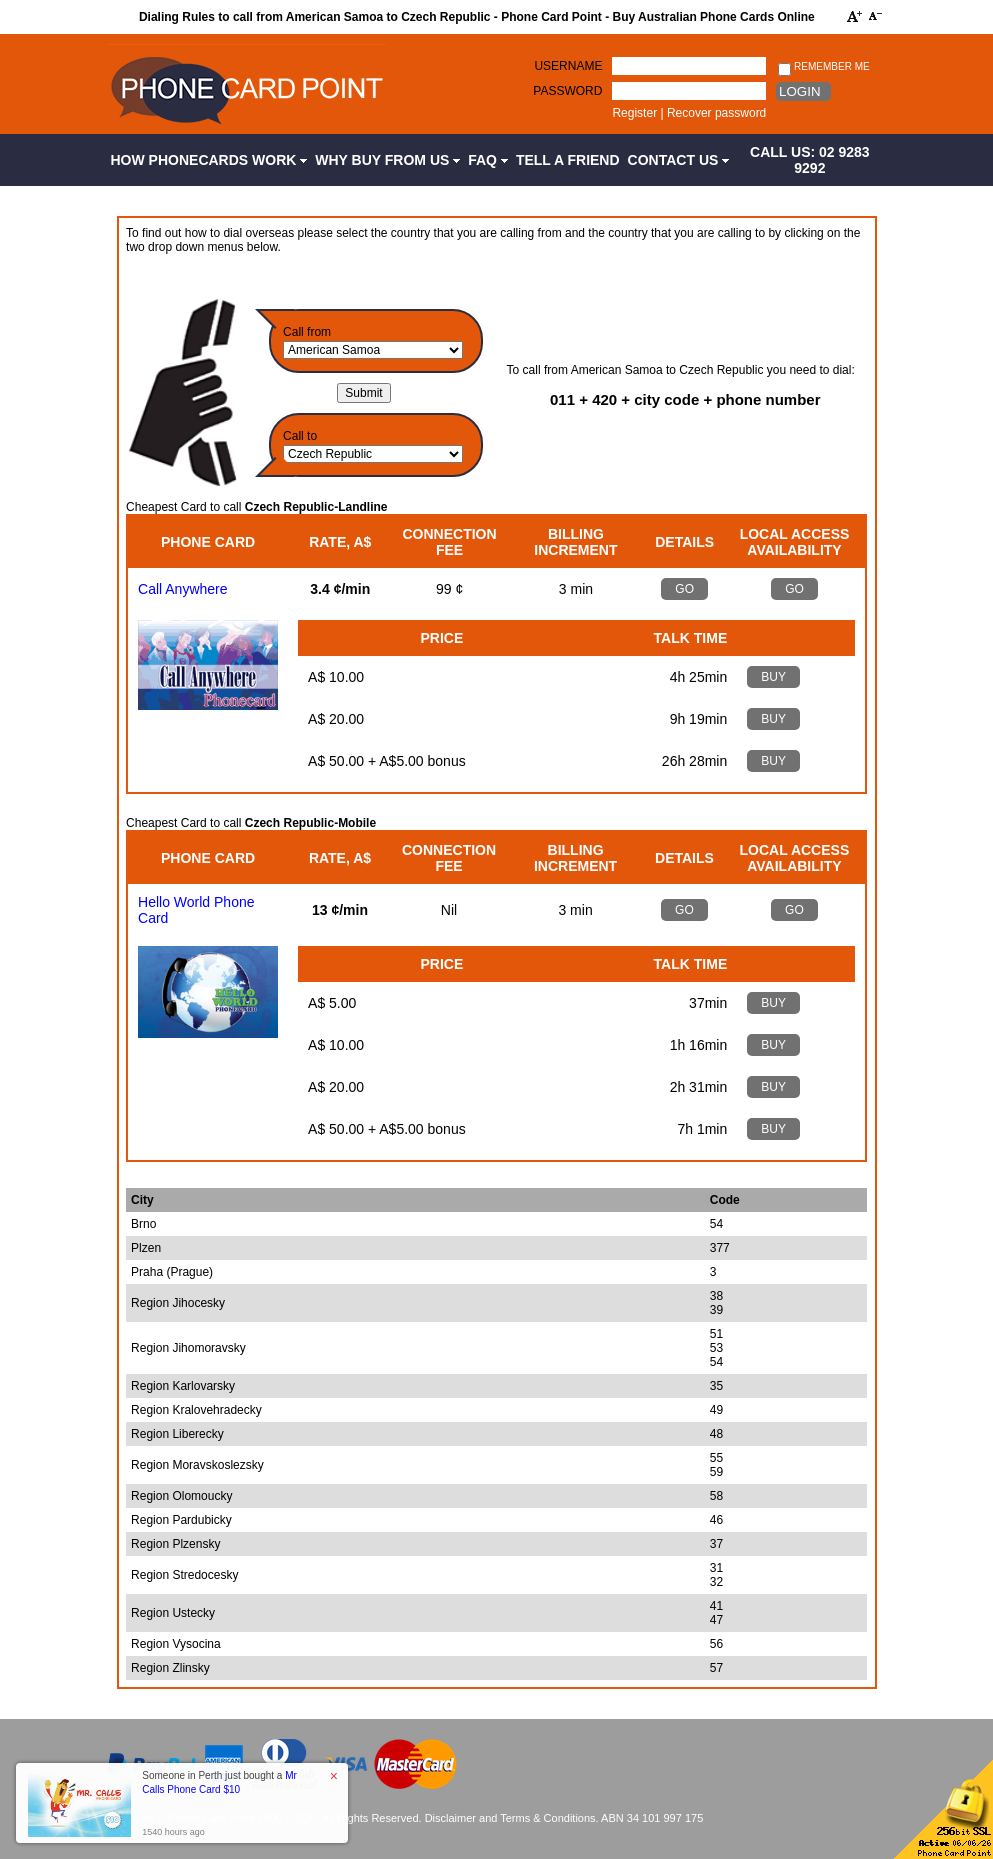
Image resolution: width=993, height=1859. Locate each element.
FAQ (488, 160)
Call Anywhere (183, 589)
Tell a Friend (568, 160)
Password (567, 91)
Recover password (716, 113)
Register (634, 113)
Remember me (823, 67)
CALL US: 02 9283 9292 (810, 160)
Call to (300, 436)
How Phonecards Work (209, 160)
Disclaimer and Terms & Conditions (510, 1818)
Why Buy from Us (387, 160)
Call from (307, 332)
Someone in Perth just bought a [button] (219, 1782)
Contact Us (679, 160)
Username (568, 66)
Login (799, 91)
